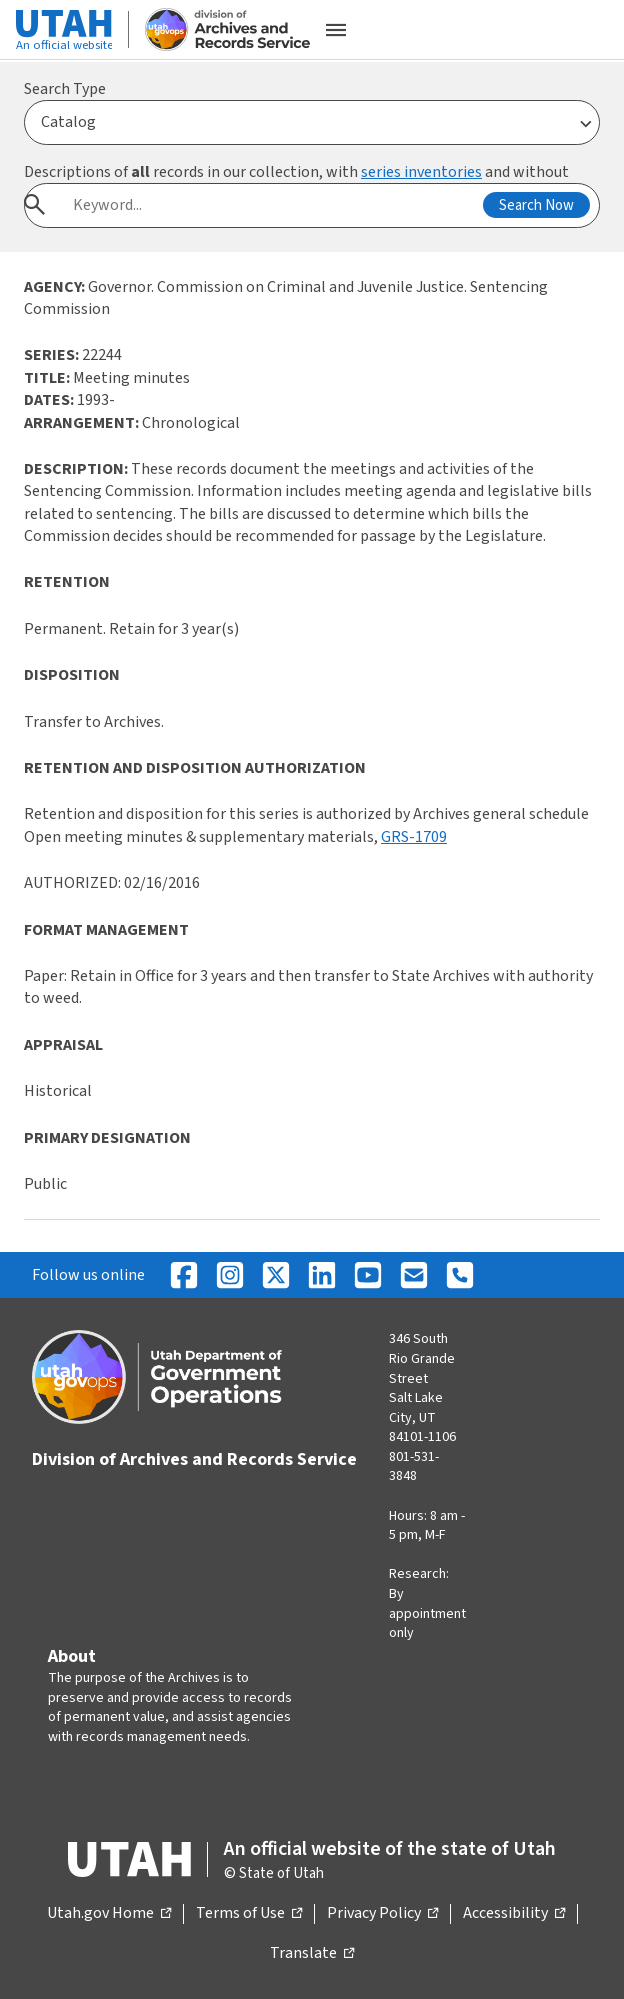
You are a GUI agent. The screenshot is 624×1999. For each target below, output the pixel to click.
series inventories (421, 172)
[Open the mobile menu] (336, 30)
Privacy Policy (382, 1914)
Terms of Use (249, 1914)
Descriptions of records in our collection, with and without (296, 172)
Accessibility (514, 1914)
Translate (312, 1954)
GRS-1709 (414, 837)
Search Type (65, 89)
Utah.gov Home (109, 1914)
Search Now (536, 205)
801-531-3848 (414, 1467)
